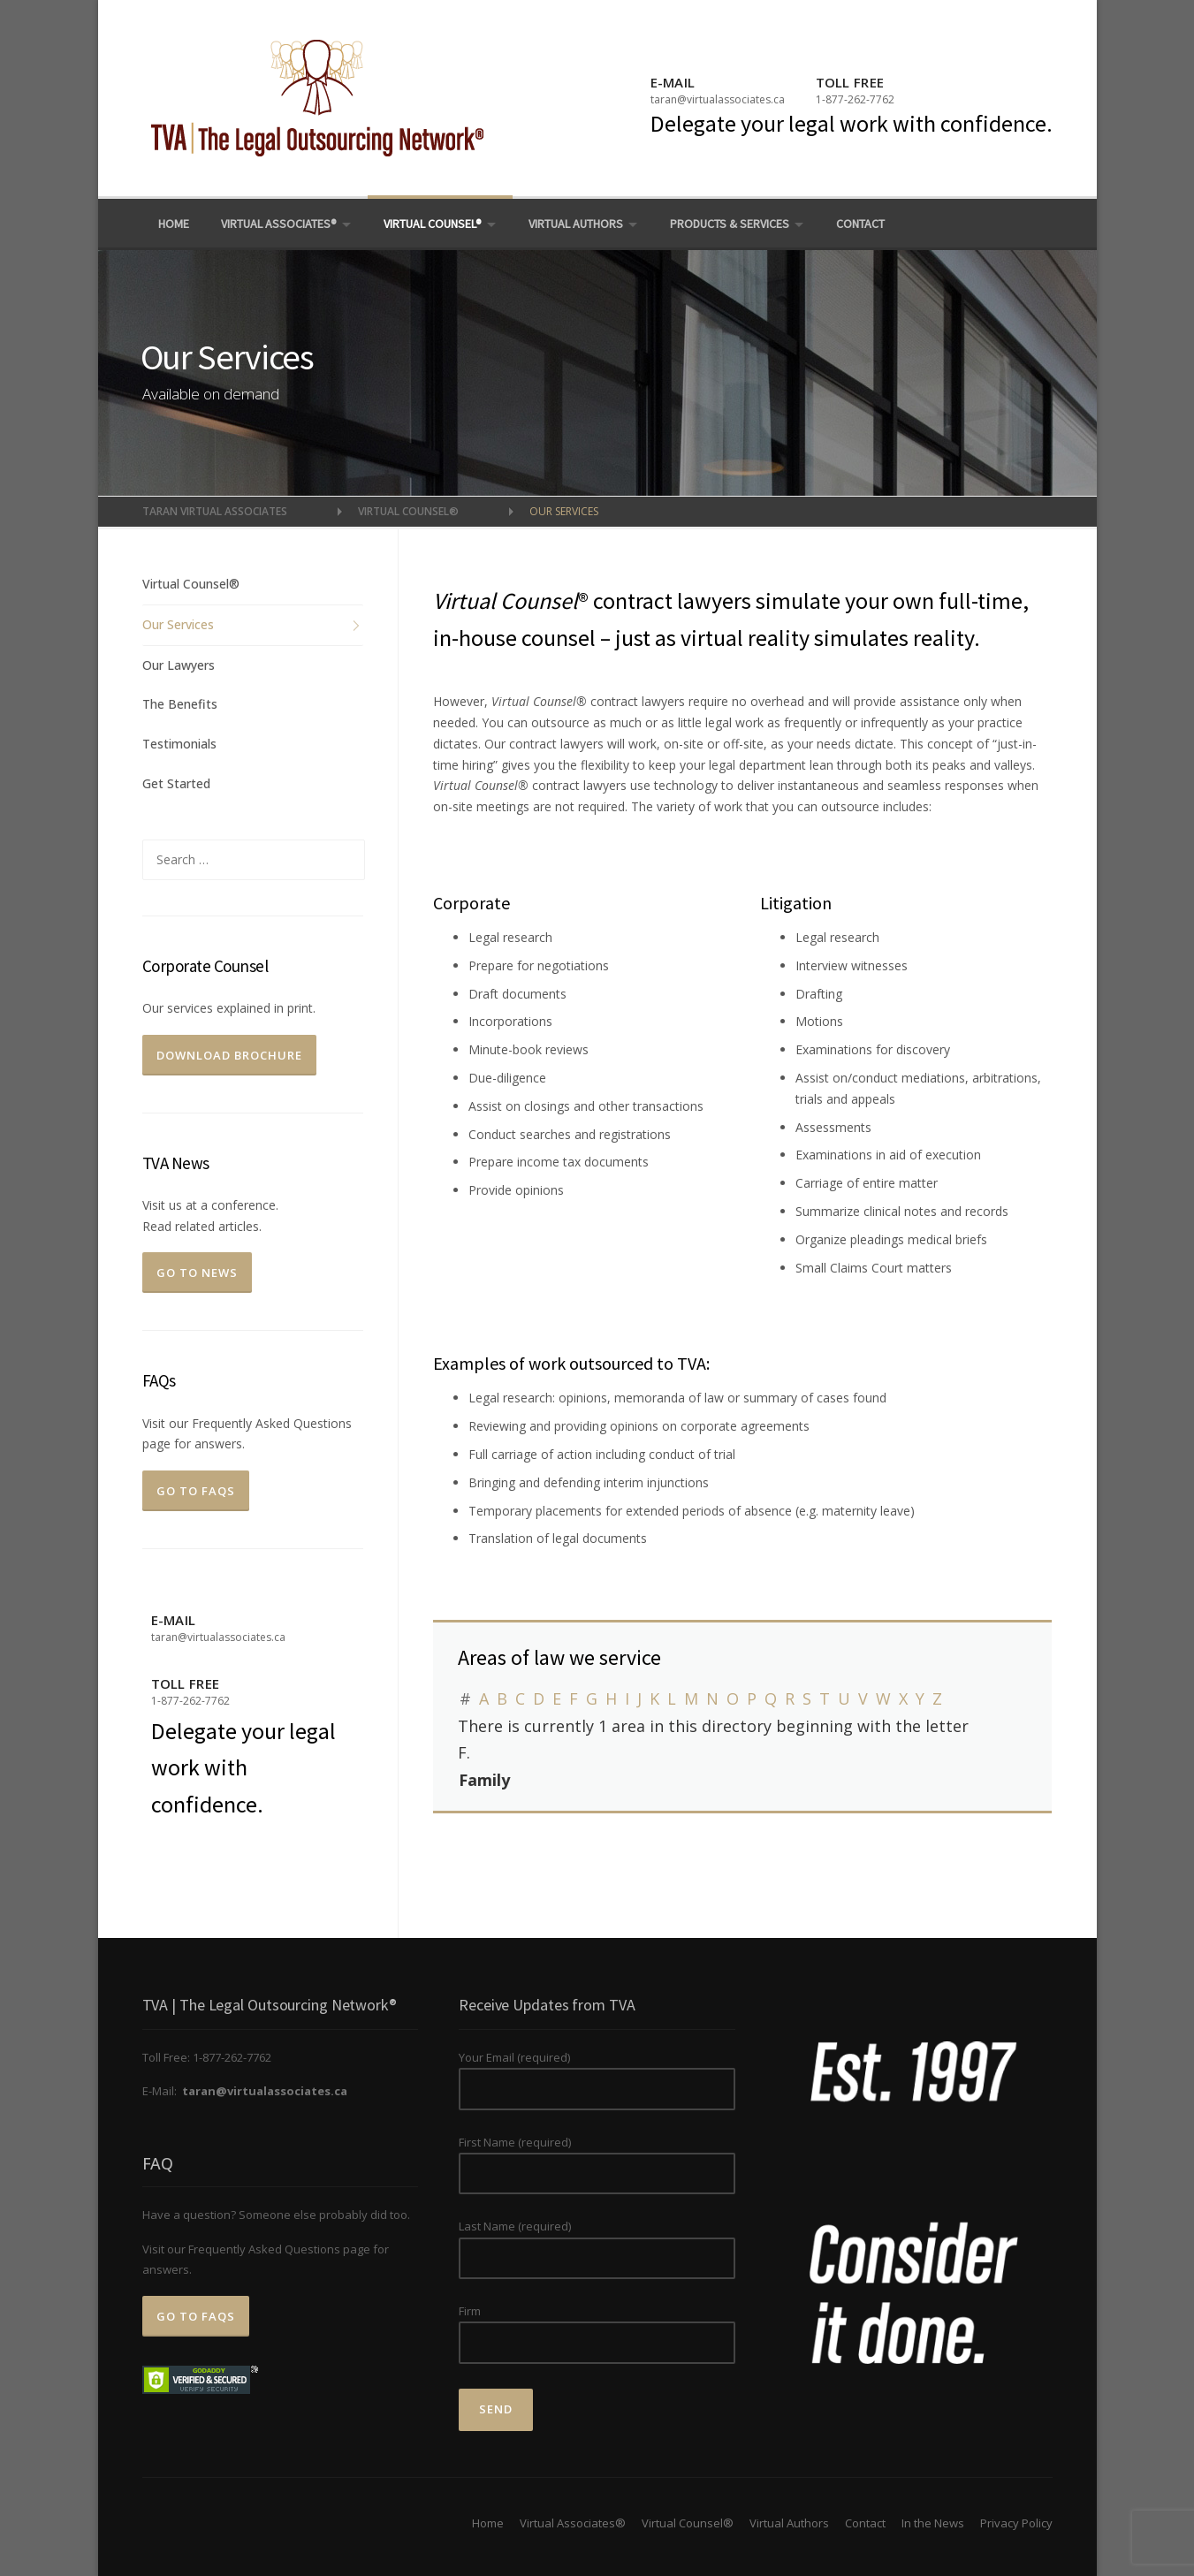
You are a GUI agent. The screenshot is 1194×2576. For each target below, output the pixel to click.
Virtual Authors (576, 224)
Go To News (197, 1272)
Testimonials (179, 743)
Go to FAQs (195, 1491)
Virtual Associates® (279, 224)
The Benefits (179, 703)
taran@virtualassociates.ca (717, 99)
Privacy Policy (1016, 2523)
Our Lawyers (178, 665)
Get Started (176, 783)
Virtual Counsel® (433, 224)
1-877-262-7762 (855, 99)
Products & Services (729, 224)
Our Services (178, 624)
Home (173, 224)
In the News (932, 2523)
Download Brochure (229, 1055)
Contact (860, 224)
